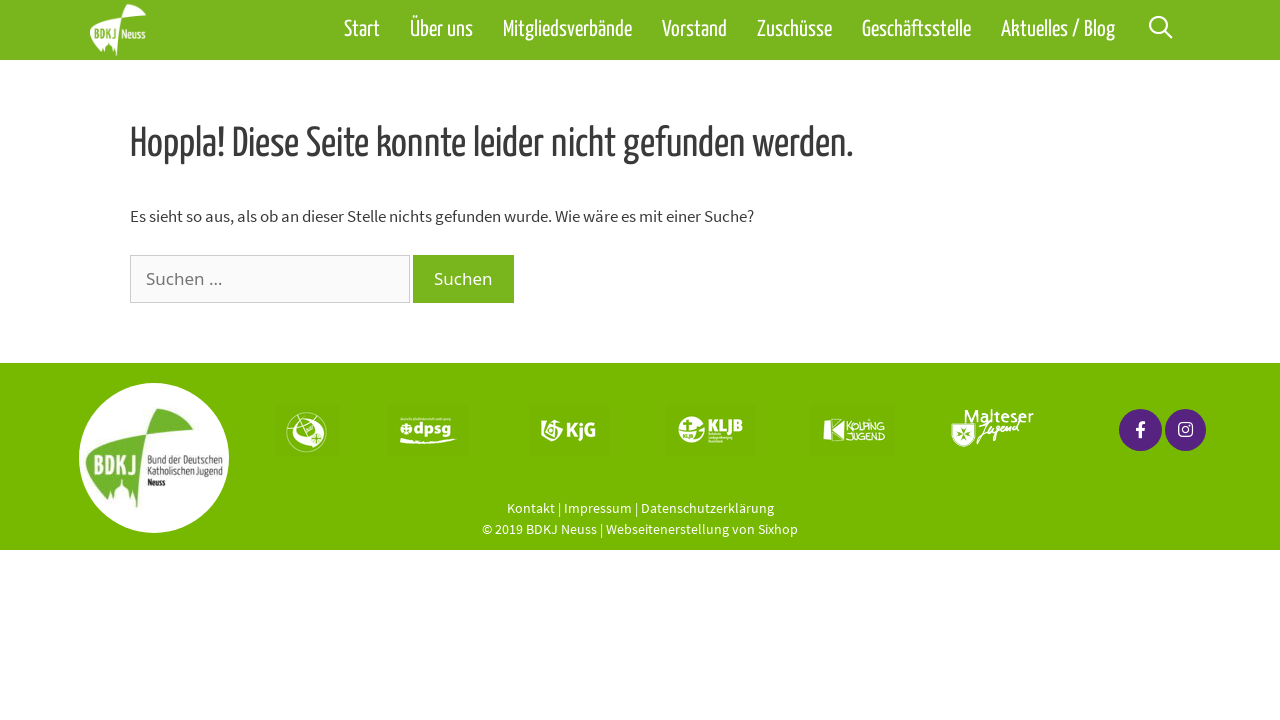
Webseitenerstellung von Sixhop (702, 529)
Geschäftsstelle (916, 30)
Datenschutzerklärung (707, 508)
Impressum (598, 508)
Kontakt (531, 508)
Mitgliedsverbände (567, 30)
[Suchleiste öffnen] (1160, 30)
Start (362, 30)
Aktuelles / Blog (1058, 30)
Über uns (441, 30)
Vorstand (694, 30)
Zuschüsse (794, 30)
